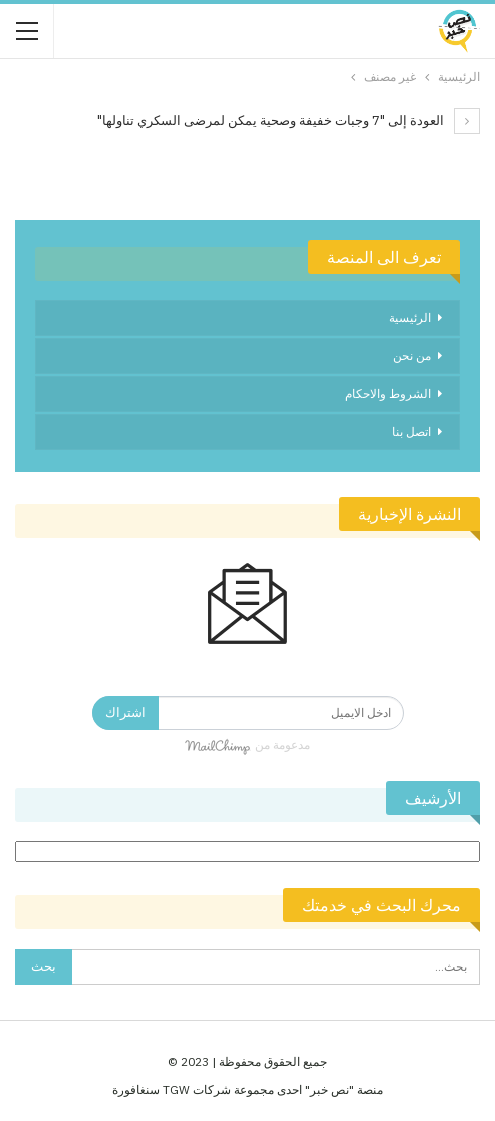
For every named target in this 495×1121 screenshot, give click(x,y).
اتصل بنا (411, 431)
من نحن (412, 355)
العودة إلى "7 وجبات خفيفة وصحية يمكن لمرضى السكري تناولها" (288, 120)
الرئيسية (410, 317)
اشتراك (125, 712)
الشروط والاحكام (388, 393)
